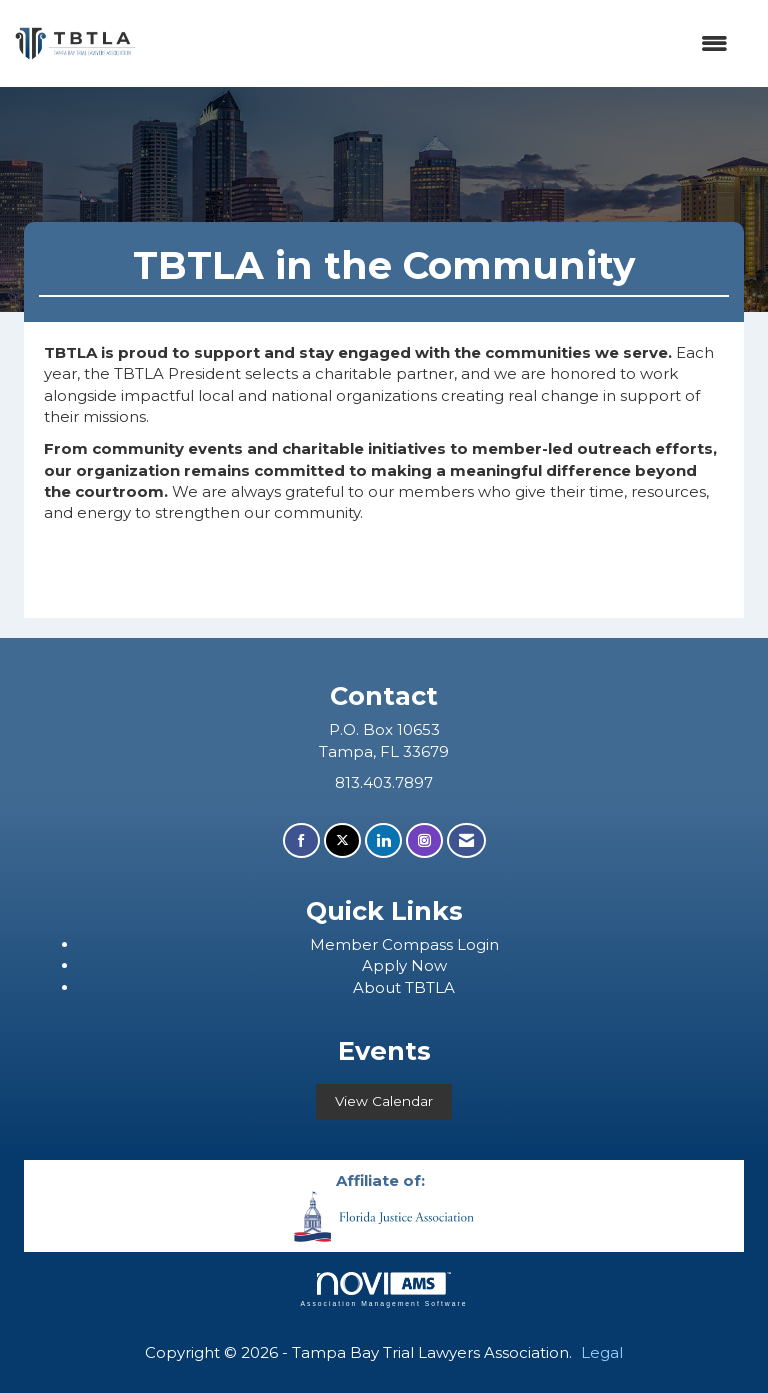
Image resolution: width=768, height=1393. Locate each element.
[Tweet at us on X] (342, 840)
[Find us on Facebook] (301, 840)
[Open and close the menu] (442, 43)
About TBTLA (404, 987)
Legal (602, 1352)
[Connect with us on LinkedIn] (383, 840)
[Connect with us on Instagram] (424, 840)
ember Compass (391, 944)
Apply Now (404, 965)
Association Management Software (383, 1290)
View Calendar (384, 1101)
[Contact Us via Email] (466, 840)
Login (478, 944)
